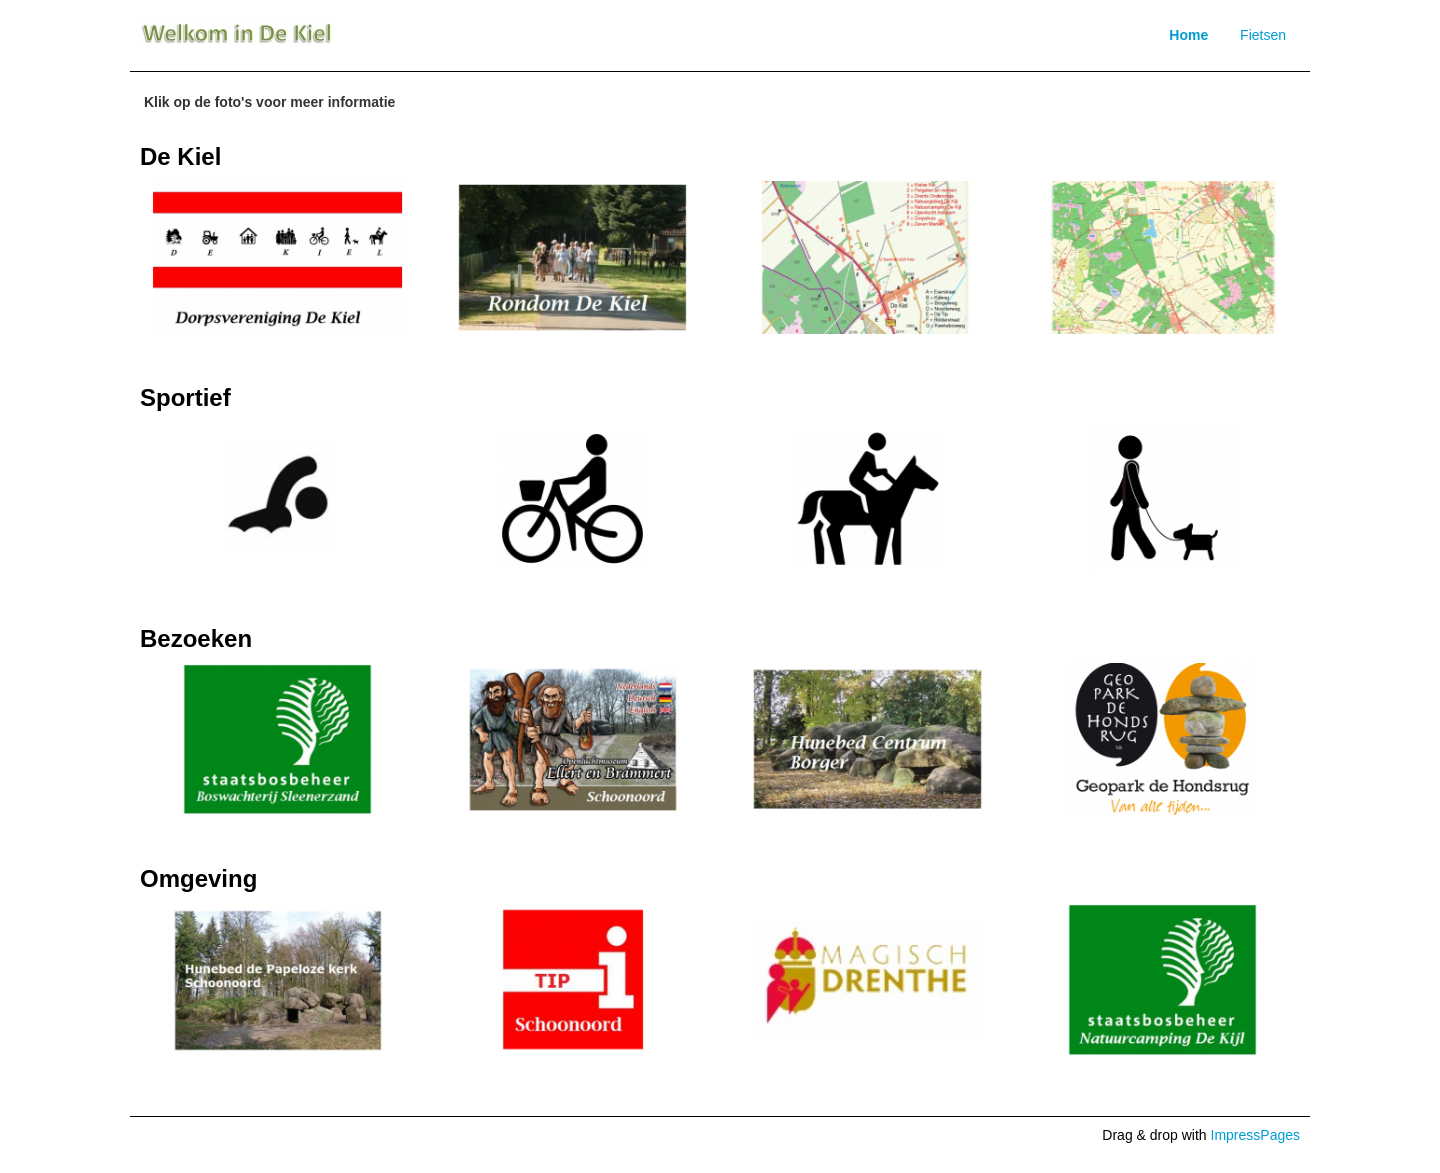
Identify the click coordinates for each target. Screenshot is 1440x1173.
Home (1188, 35)
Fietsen (1263, 35)
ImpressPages (1255, 1135)
